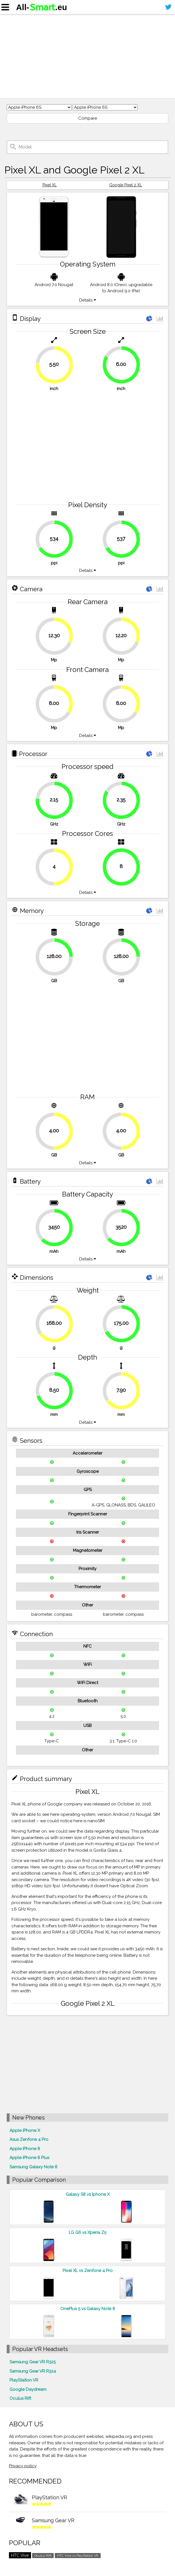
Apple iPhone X (25, 2130)
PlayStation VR (24, 2380)
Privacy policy (23, 2465)
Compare (87, 118)
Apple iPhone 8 (25, 2148)
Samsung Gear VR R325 (33, 2361)
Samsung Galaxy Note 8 (33, 2166)
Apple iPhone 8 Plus (29, 2157)
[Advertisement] (87, 56)
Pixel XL (49, 185)
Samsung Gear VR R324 (33, 2371)
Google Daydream (28, 2389)
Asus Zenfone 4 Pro (29, 2139)
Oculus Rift (20, 2398)
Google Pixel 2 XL (125, 185)
